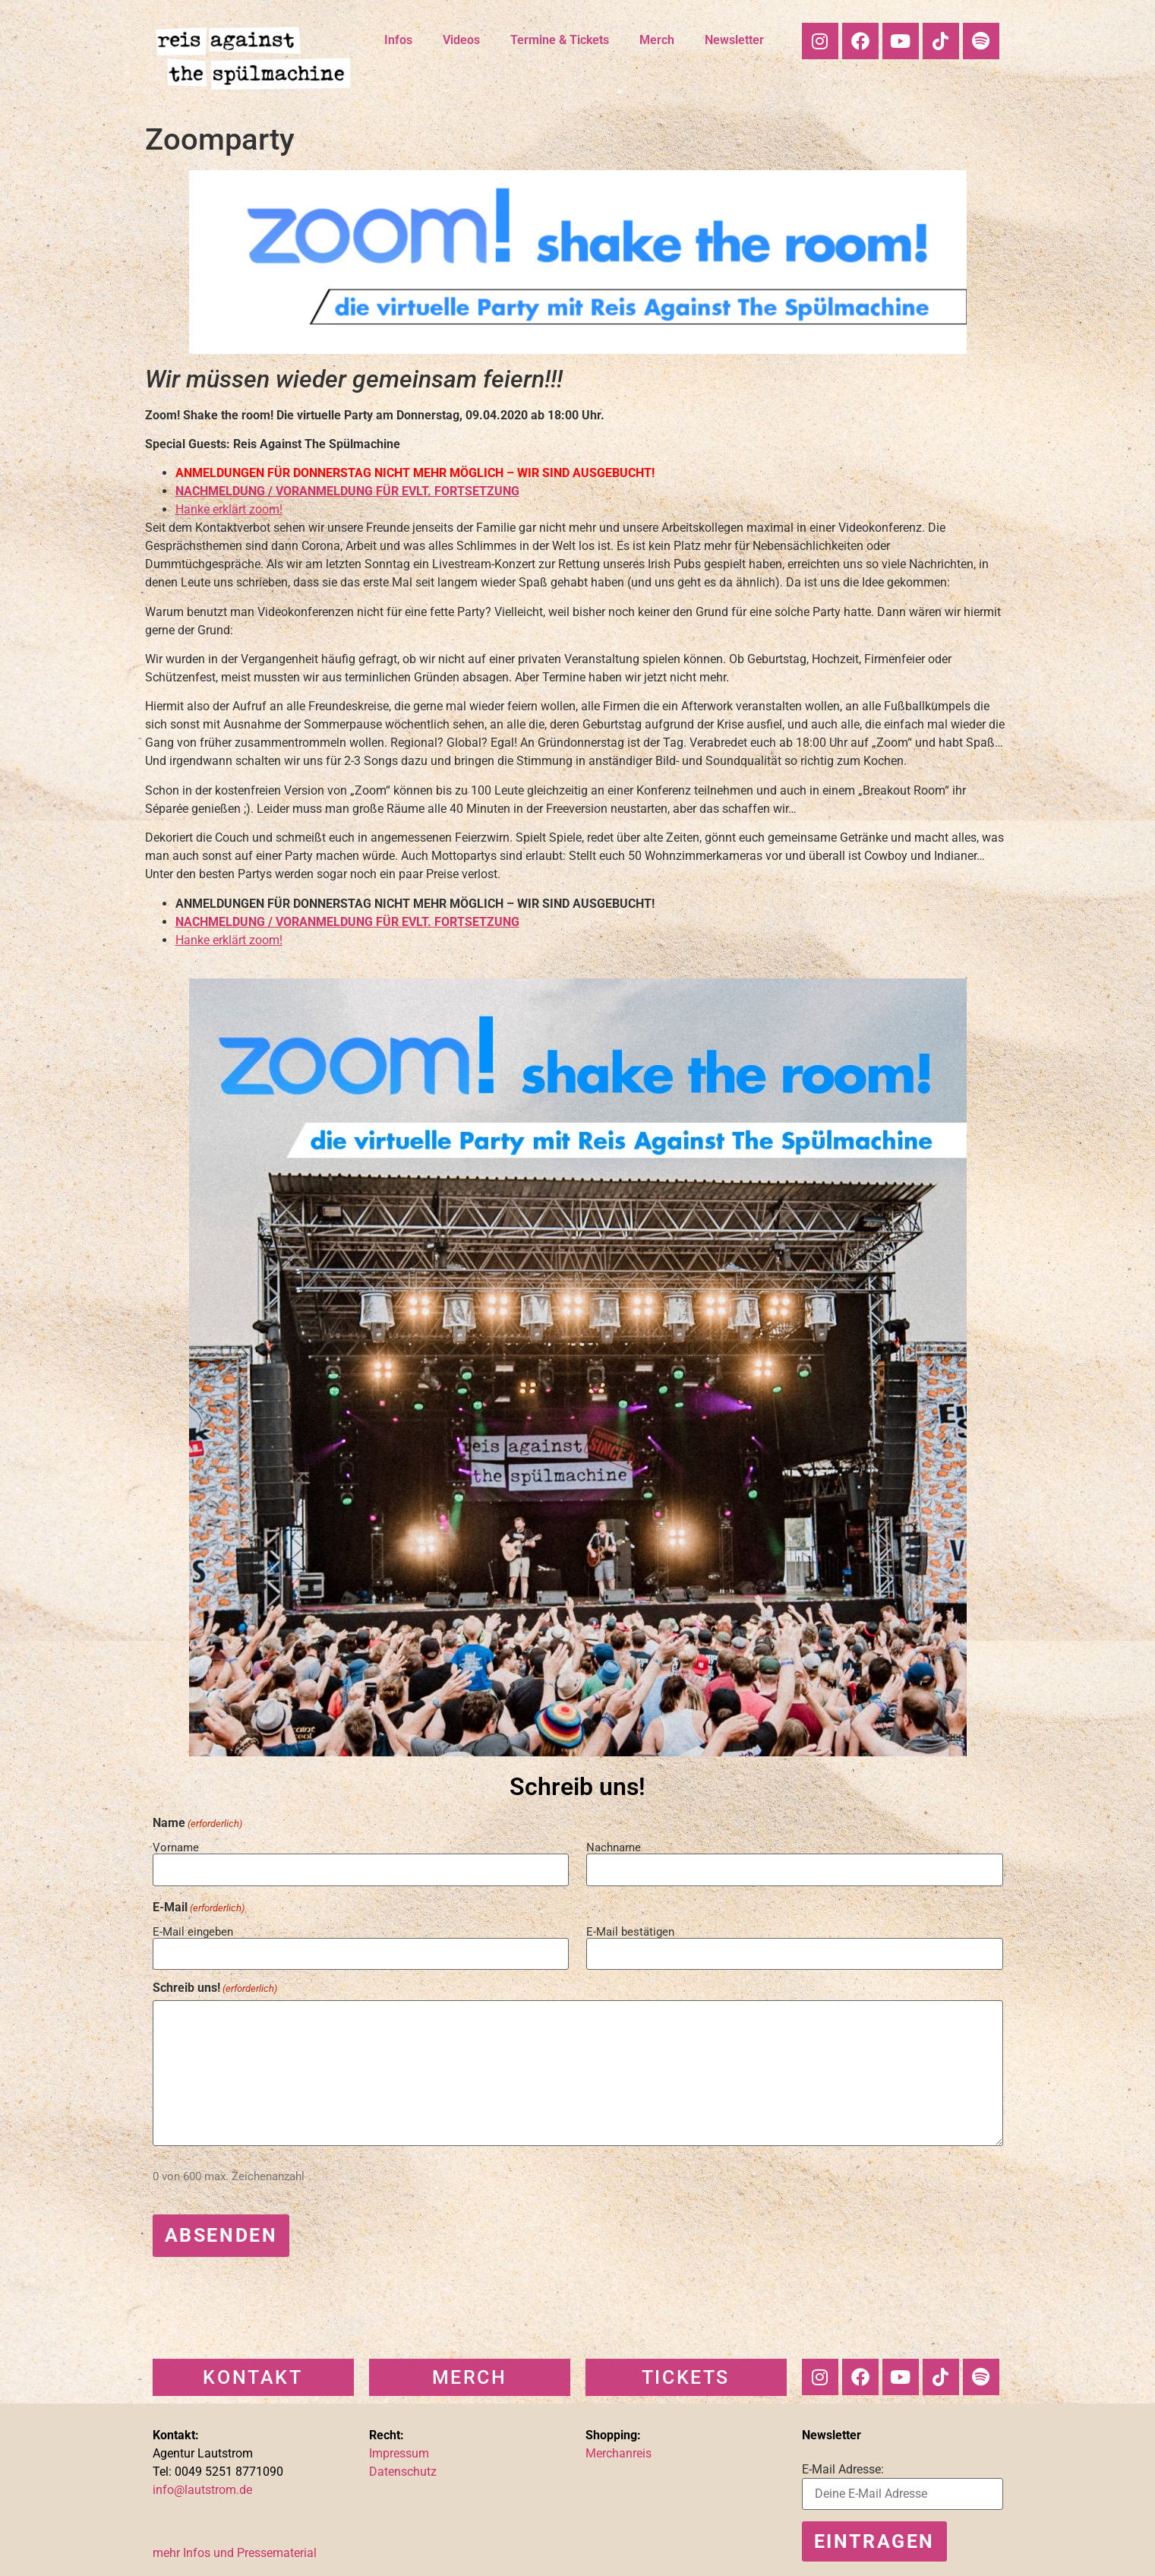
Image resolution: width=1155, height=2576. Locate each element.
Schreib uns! (215, 1986)
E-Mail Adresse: (843, 2465)
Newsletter (734, 40)
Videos (461, 40)
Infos (398, 40)
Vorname (176, 1847)
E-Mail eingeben (193, 1929)
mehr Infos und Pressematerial (235, 2548)
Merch (656, 40)
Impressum (399, 2449)
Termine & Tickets (559, 40)
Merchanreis (618, 2449)
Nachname (613, 1847)
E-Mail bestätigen (630, 1929)
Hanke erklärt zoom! (228, 509)
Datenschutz (403, 2467)
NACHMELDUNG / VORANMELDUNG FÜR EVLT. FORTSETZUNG (347, 491)
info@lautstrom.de (202, 2485)
